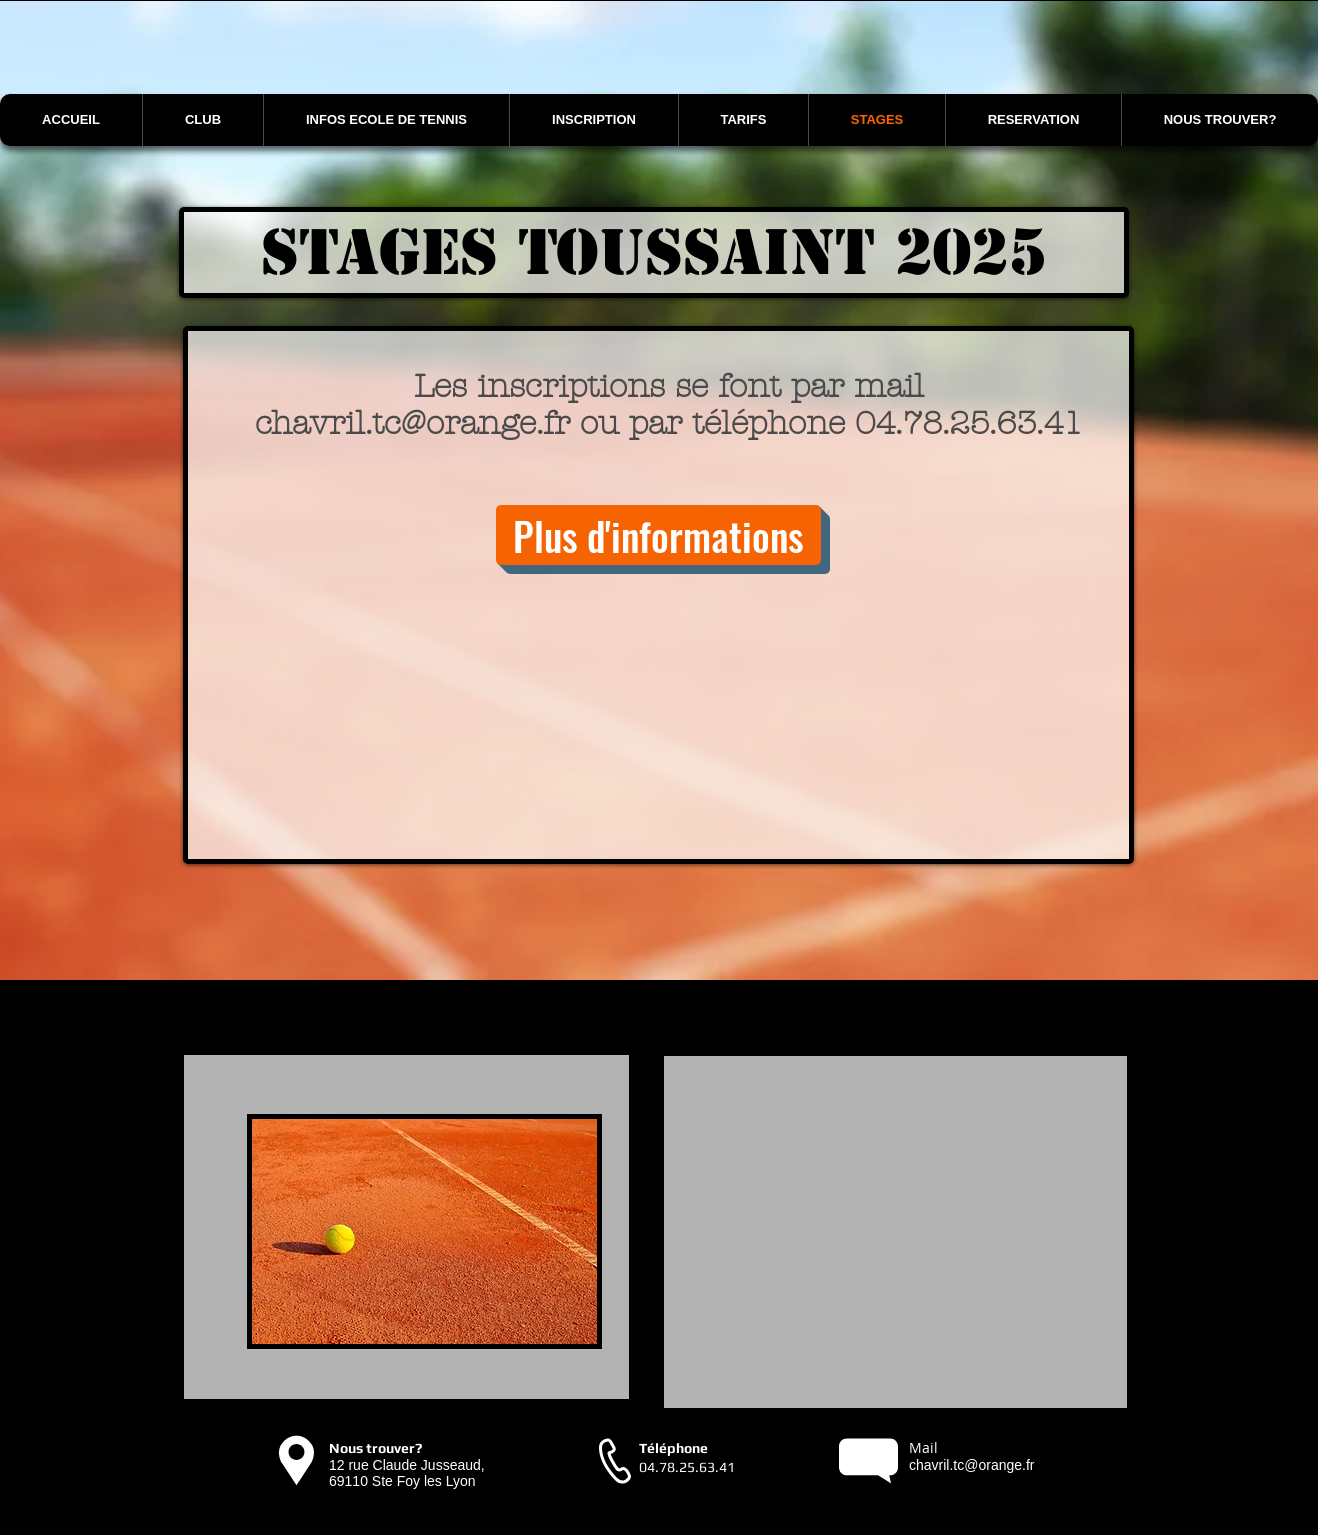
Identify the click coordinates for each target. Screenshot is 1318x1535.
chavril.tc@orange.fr (412, 423)
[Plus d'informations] (658, 535)
